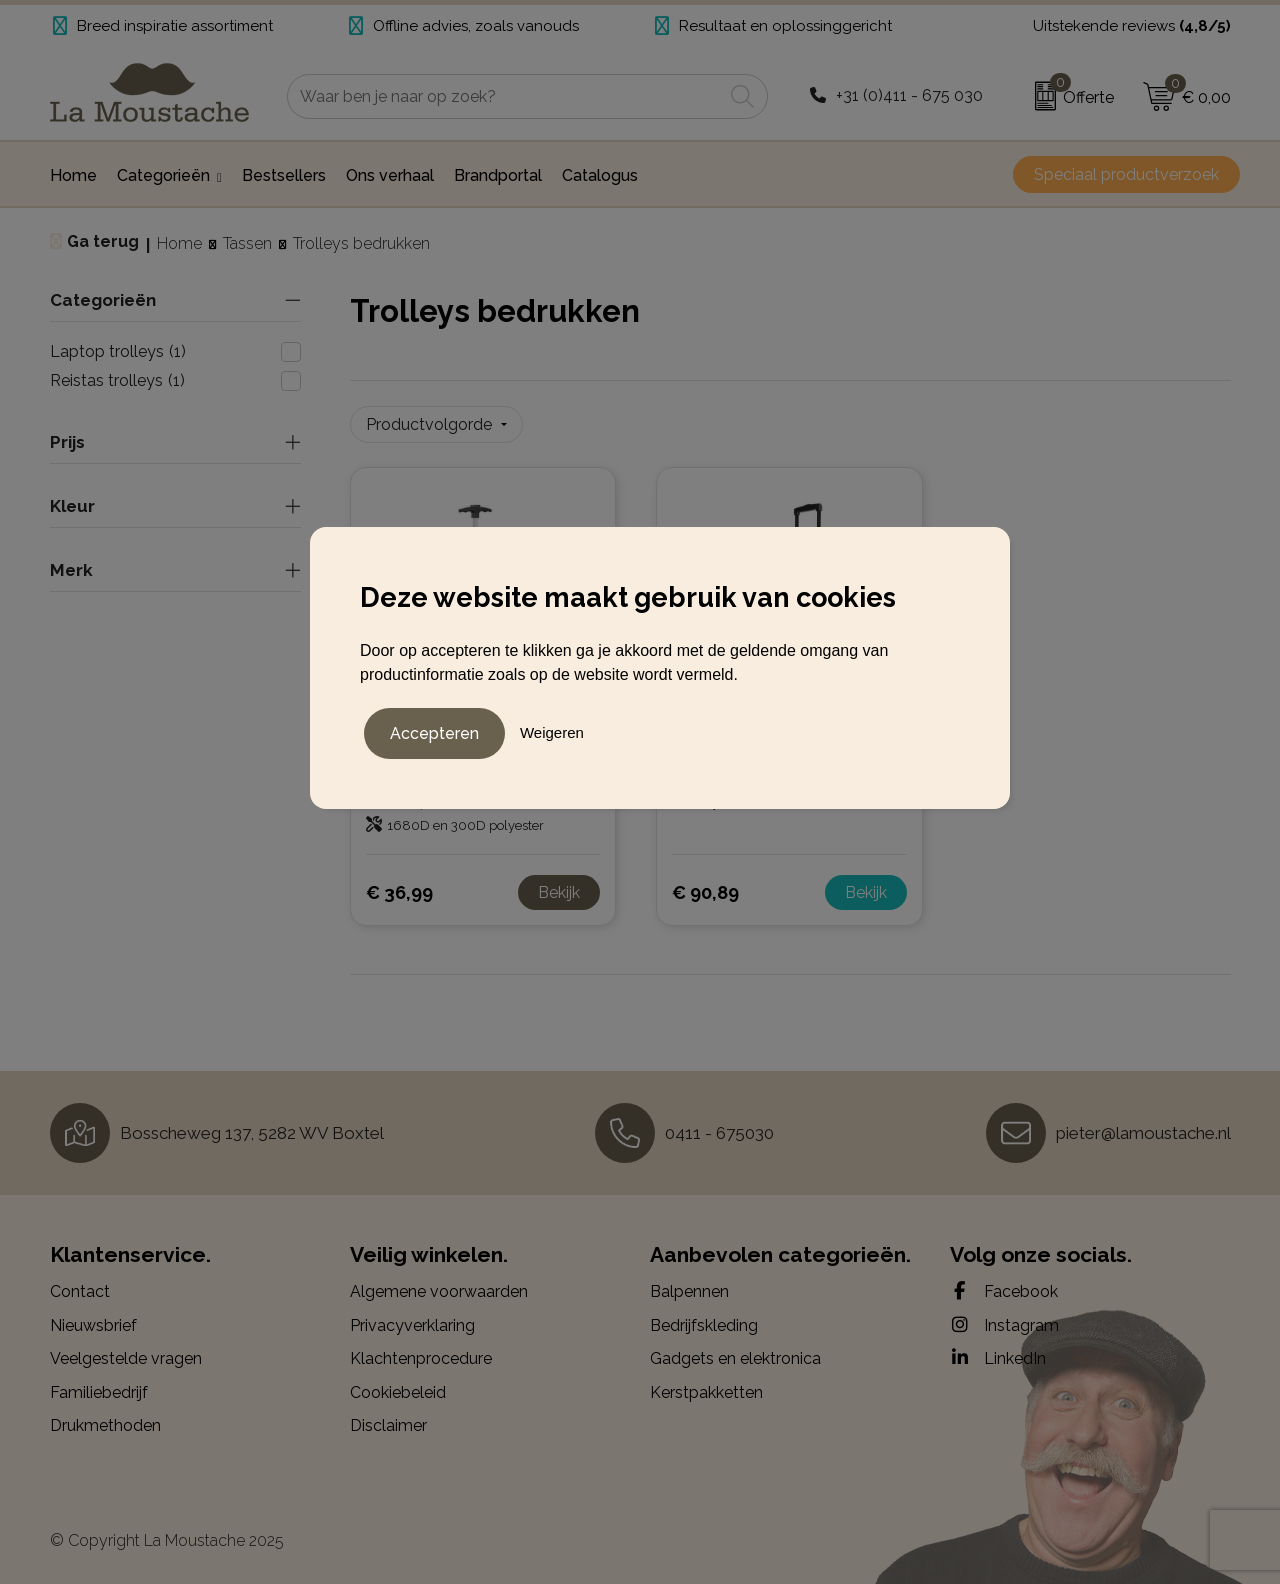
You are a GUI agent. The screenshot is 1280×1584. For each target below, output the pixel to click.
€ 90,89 (705, 891)
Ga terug (103, 241)
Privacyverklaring (412, 1324)
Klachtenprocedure (421, 1358)
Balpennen (689, 1290)
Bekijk (559, 891)
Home (179, 243)
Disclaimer (388, 1425)
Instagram (1004, 1324)
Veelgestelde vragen (126, 1358)
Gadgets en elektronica (735, 1358)
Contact (80, 1290)
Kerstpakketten (706, 1391)
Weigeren (552, 731)
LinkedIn (998, 1358)
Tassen (247, 243)
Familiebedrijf (99, 1391)
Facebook (1004, 1290)
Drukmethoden (105, 1425)
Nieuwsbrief (93, 1324)
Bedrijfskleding (704, 1324)
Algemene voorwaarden (439, 1290)
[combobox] (505, 96)
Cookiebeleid (398, 1391)
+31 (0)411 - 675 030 (909, 95)
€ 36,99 (399, 891)
